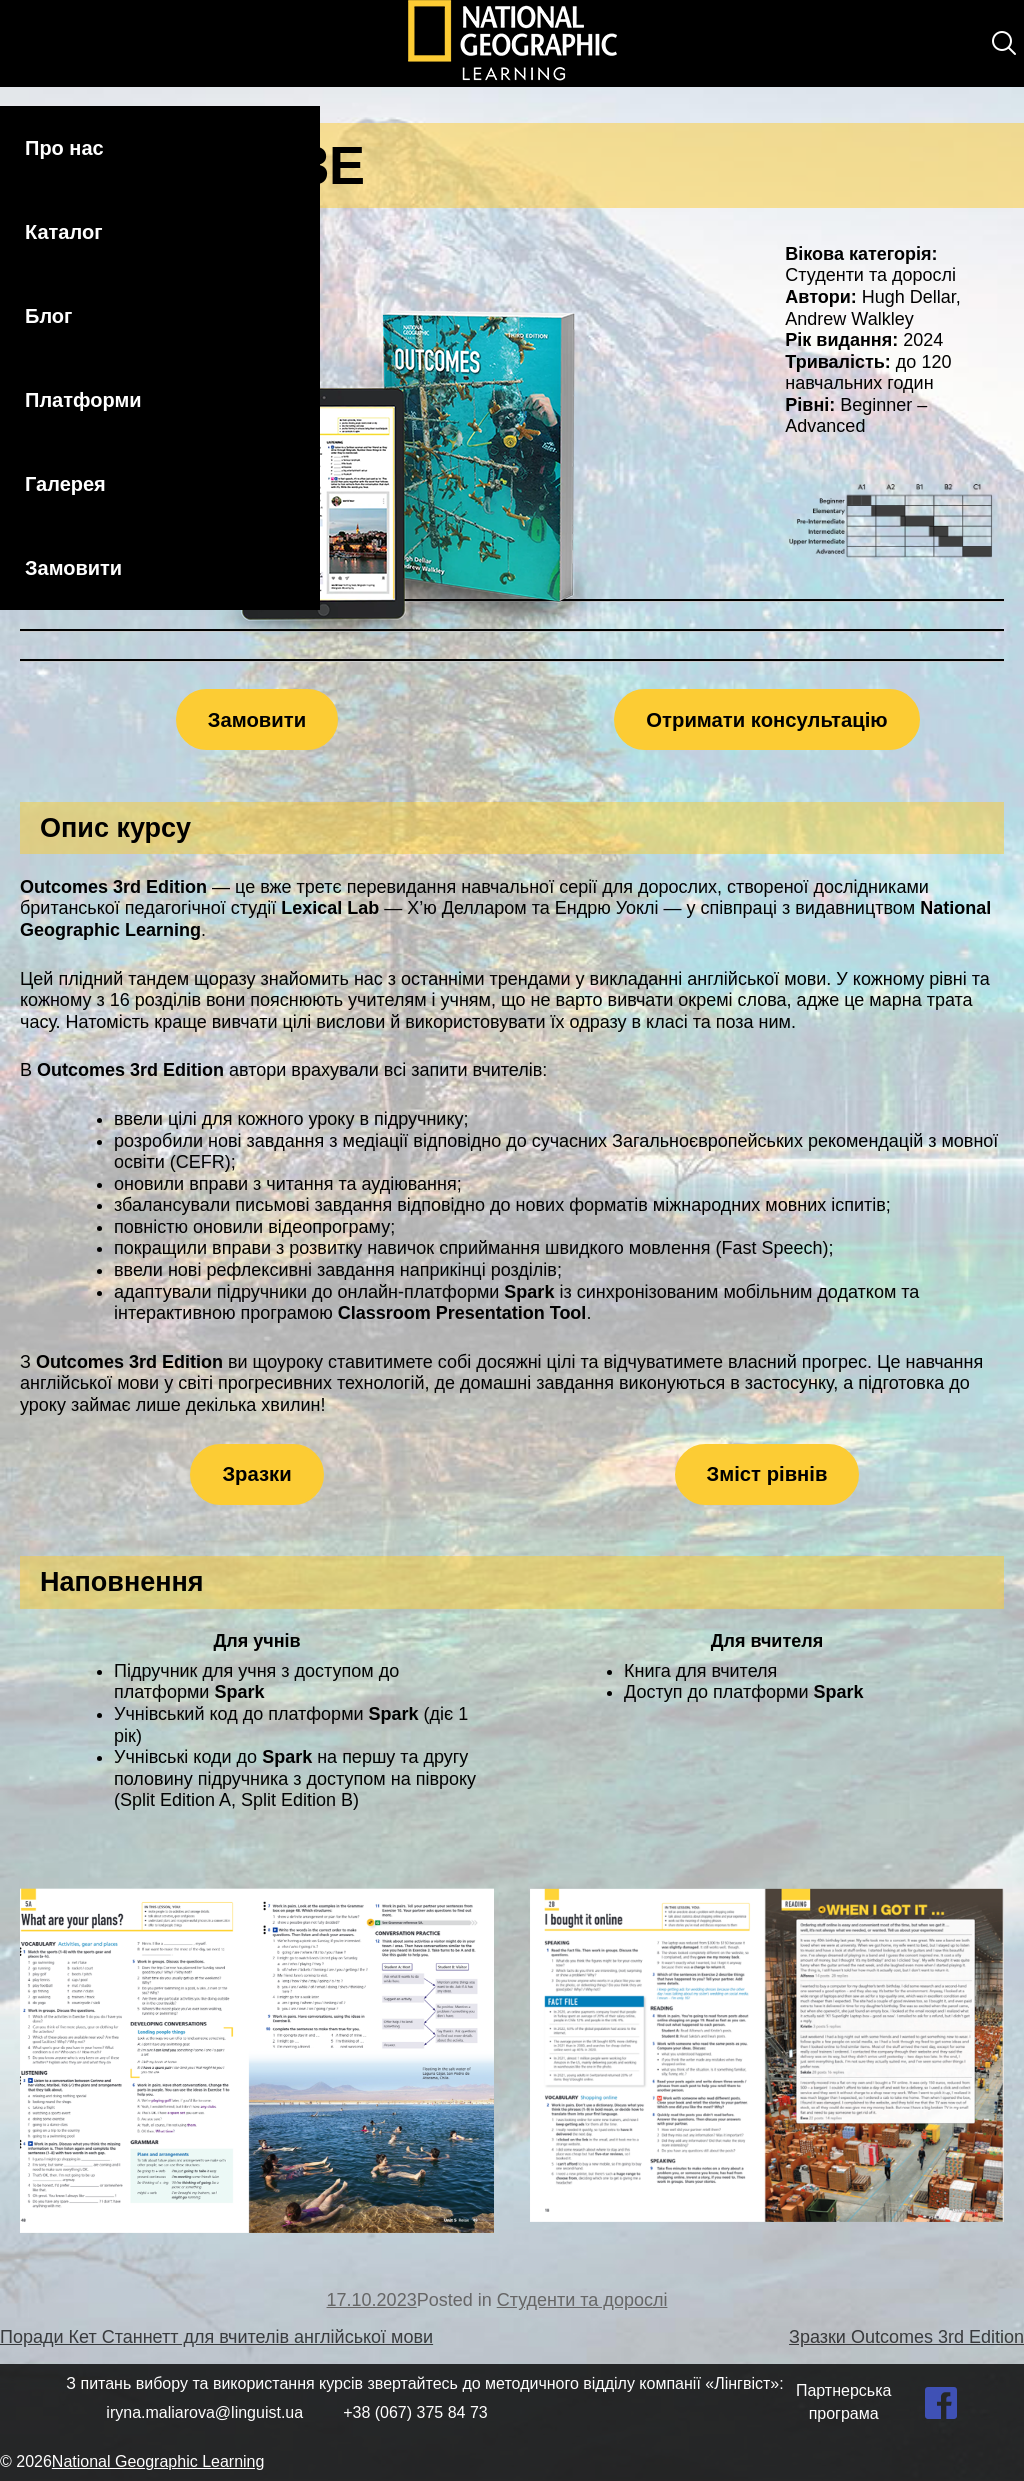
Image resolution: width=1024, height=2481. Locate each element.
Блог (48, 316)
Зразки (256, 1474)
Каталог (63, 232)
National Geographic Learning (158, 2461)
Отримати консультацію (766, 720)
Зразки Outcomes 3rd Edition (906, 2337)
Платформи (83, 400)
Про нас (64, 148)
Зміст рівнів (767, 1474)
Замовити (73, 568)
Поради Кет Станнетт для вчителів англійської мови (216, 2337)
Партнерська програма (844, 2401)
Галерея (65, 484)
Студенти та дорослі (582, 2300)
